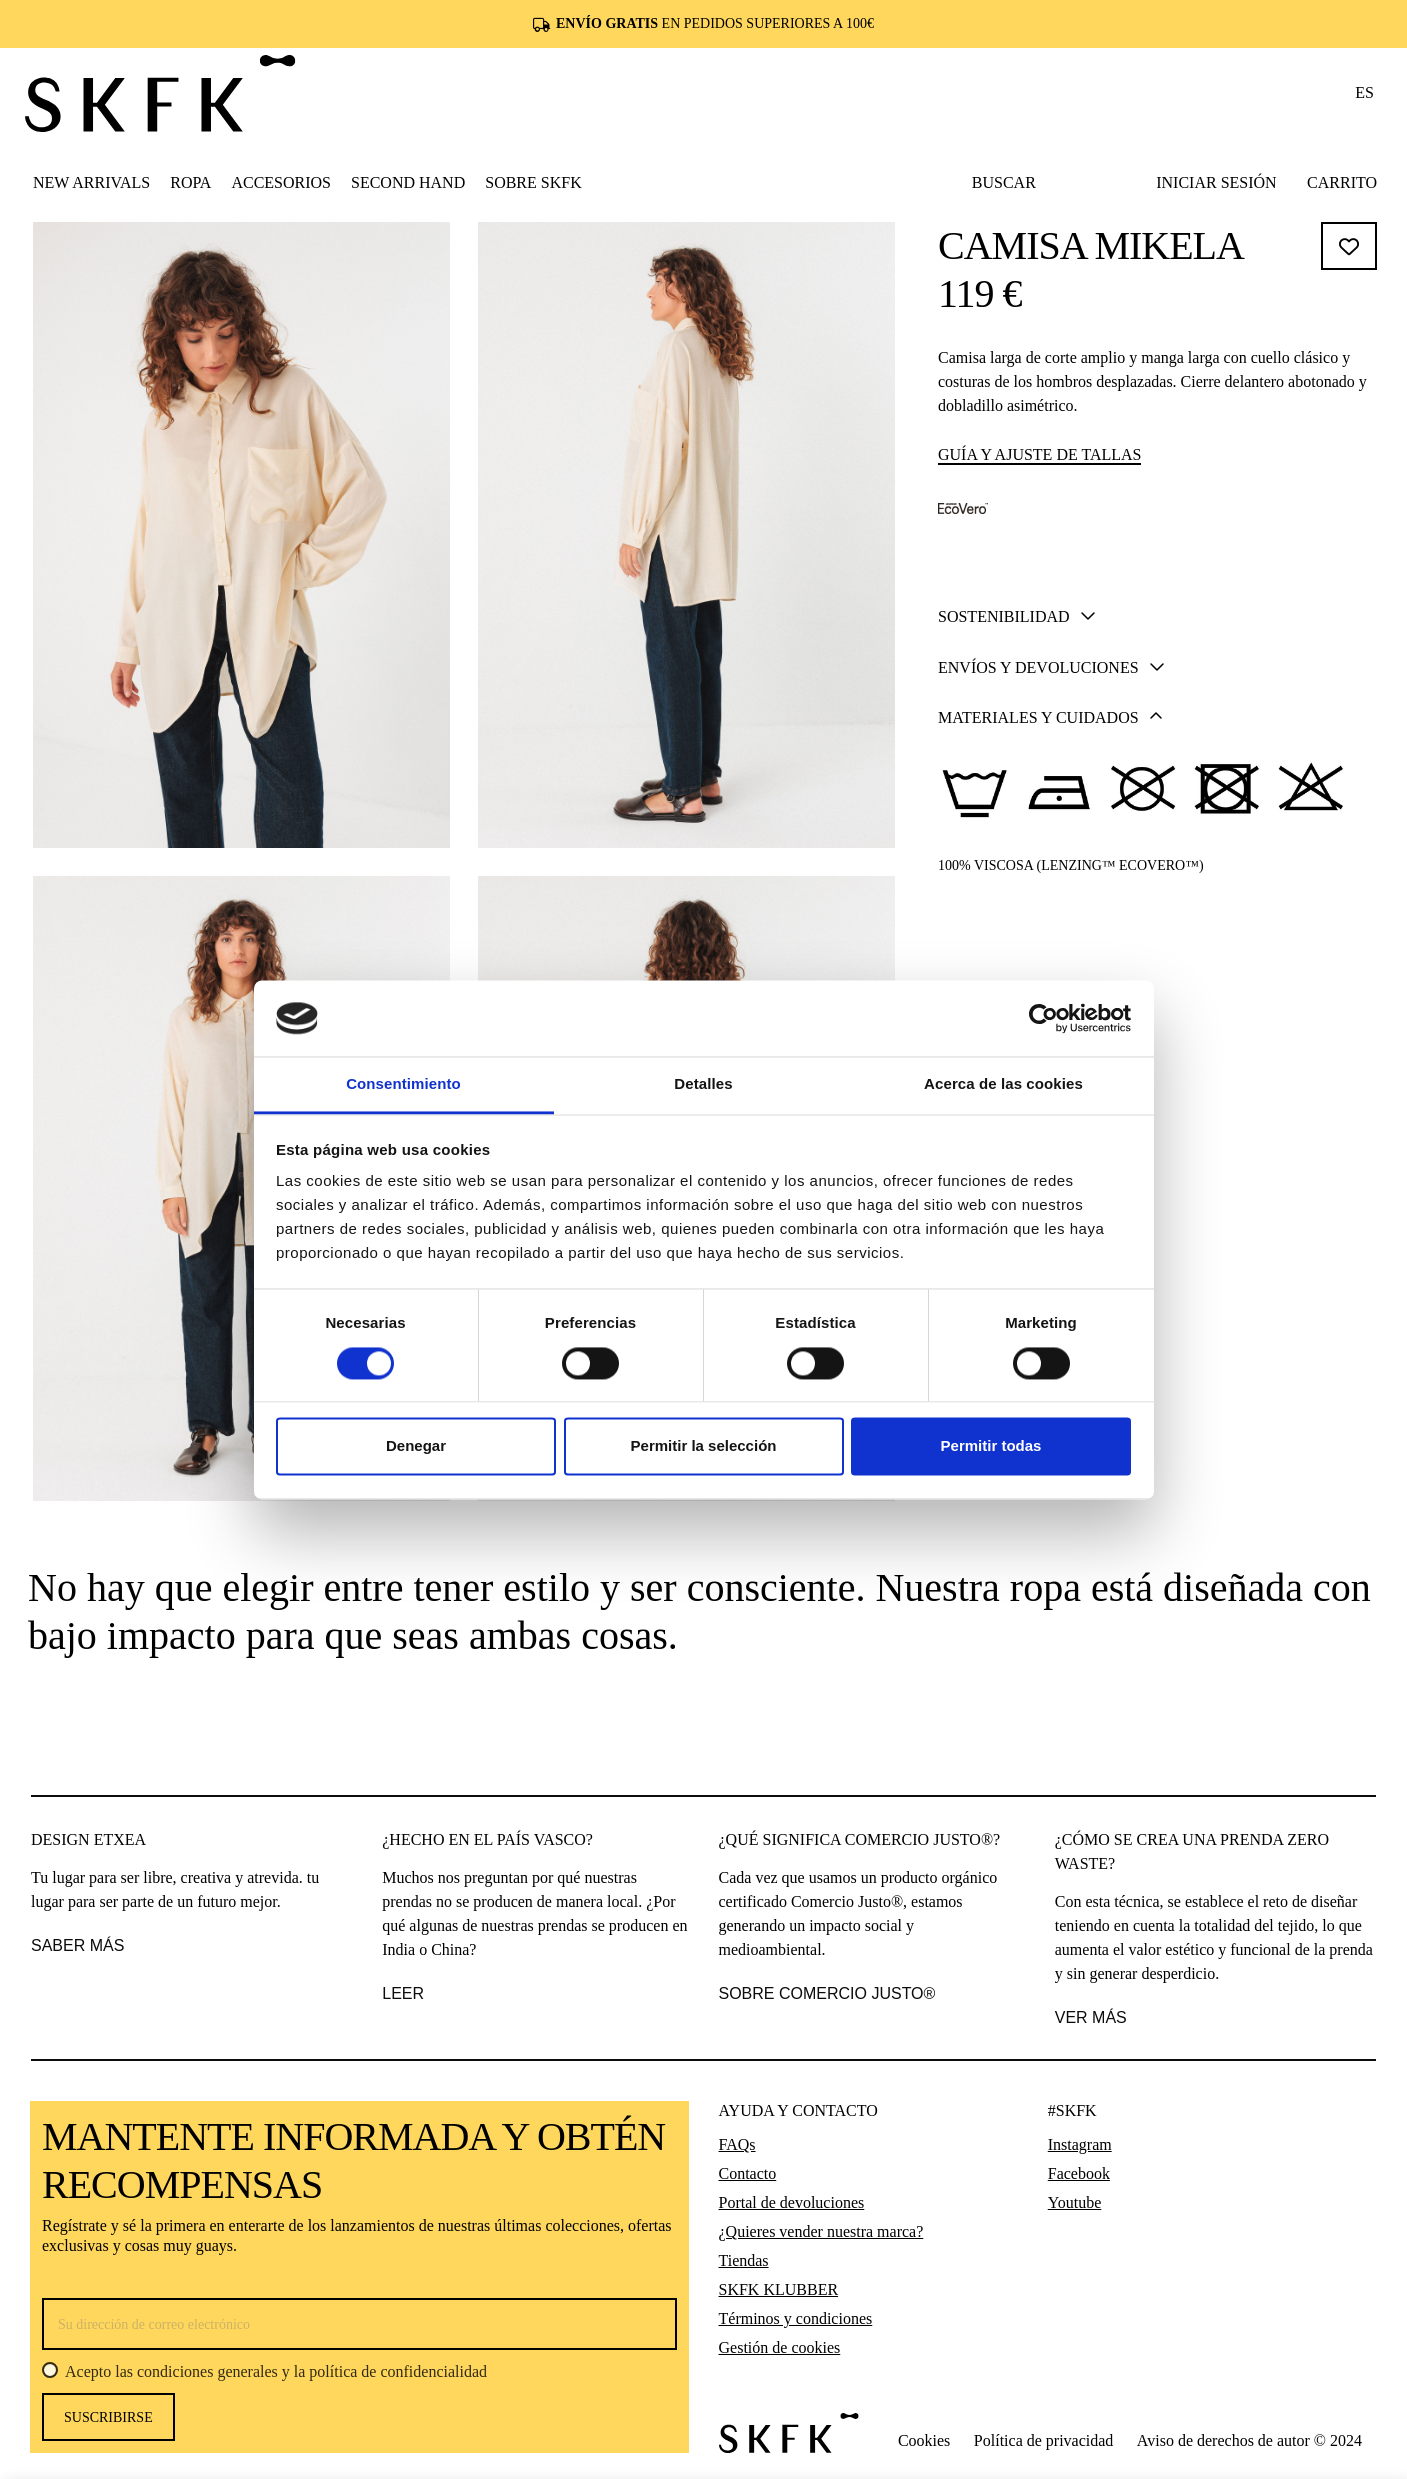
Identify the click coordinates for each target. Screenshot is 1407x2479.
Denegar (416, 1446)
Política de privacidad (1044, 2440)
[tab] (1158, 843)
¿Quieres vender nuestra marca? (821, 2231)
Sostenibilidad (1017, 844)
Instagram (1080, 2144)
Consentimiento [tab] (403, 1084)
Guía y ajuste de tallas (1039, 454)
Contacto (748, 2173)
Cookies (924, 2440)
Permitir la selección (704, 1446)
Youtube (1075, 2202)
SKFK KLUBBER (779, 2289)
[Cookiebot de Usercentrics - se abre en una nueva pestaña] (1043, 1018)
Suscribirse (108, 2417)
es (1364, 92)
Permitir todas (991, 1446)
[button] (190, 182)
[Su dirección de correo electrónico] (359, 2324)
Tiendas (744, 2260)
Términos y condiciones (796, 2318)
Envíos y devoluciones (1051, 895)
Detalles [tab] (703, 1084)
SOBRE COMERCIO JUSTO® (827, 1993)
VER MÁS (1091, 2017)
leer (403, 1993)
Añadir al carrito (1160, 741)
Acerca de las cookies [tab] (1003, 1084)
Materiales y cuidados (1050, 945)
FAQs (737, 2144)
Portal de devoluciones (792, 2202)
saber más (77, 1945)
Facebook (1079, 2173)
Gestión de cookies (780, 2347)
